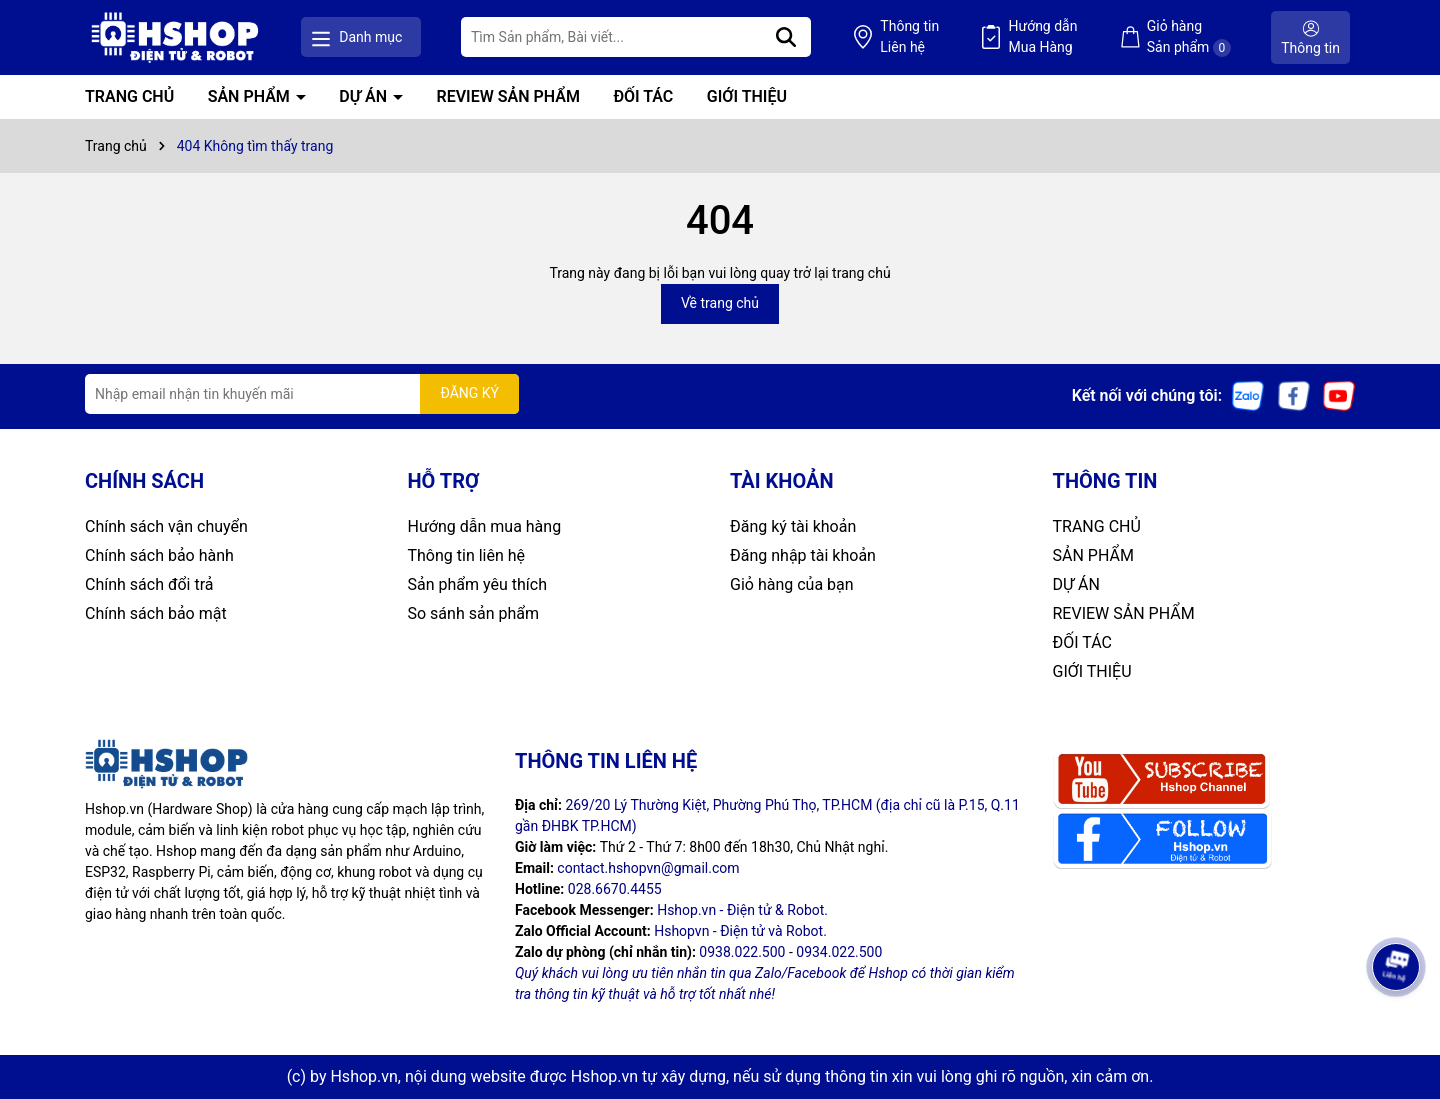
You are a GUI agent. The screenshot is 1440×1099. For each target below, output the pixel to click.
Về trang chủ (720, 303)
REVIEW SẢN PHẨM (508, 96)
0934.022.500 (839, 952)
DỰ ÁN (365, 96)
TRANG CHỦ (129, 96)
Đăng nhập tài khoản (803, 555)
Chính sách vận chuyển (166, 526)
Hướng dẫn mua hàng (485, 526)
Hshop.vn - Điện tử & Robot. (742, 910)
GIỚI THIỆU (747, 96)
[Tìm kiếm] (786, 37)
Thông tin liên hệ (467, 555)
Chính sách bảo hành (159, 555)
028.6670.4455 (615, 889)
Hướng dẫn (1042, 38)
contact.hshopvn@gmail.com (648, 868)
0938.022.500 (742, 952)
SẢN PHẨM (251, 96)
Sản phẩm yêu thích (477, 584)
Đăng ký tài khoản (793, 526)
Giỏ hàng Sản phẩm (1189, 37)
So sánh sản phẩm (473, 613)
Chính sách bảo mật (156, 613)
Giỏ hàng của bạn (792, 584)
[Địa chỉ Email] (302, 394)
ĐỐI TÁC (643, 96)
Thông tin (909, 38)
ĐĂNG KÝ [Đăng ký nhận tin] (469, 393)
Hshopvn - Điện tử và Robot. (740, 931)
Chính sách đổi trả (149, 584)
